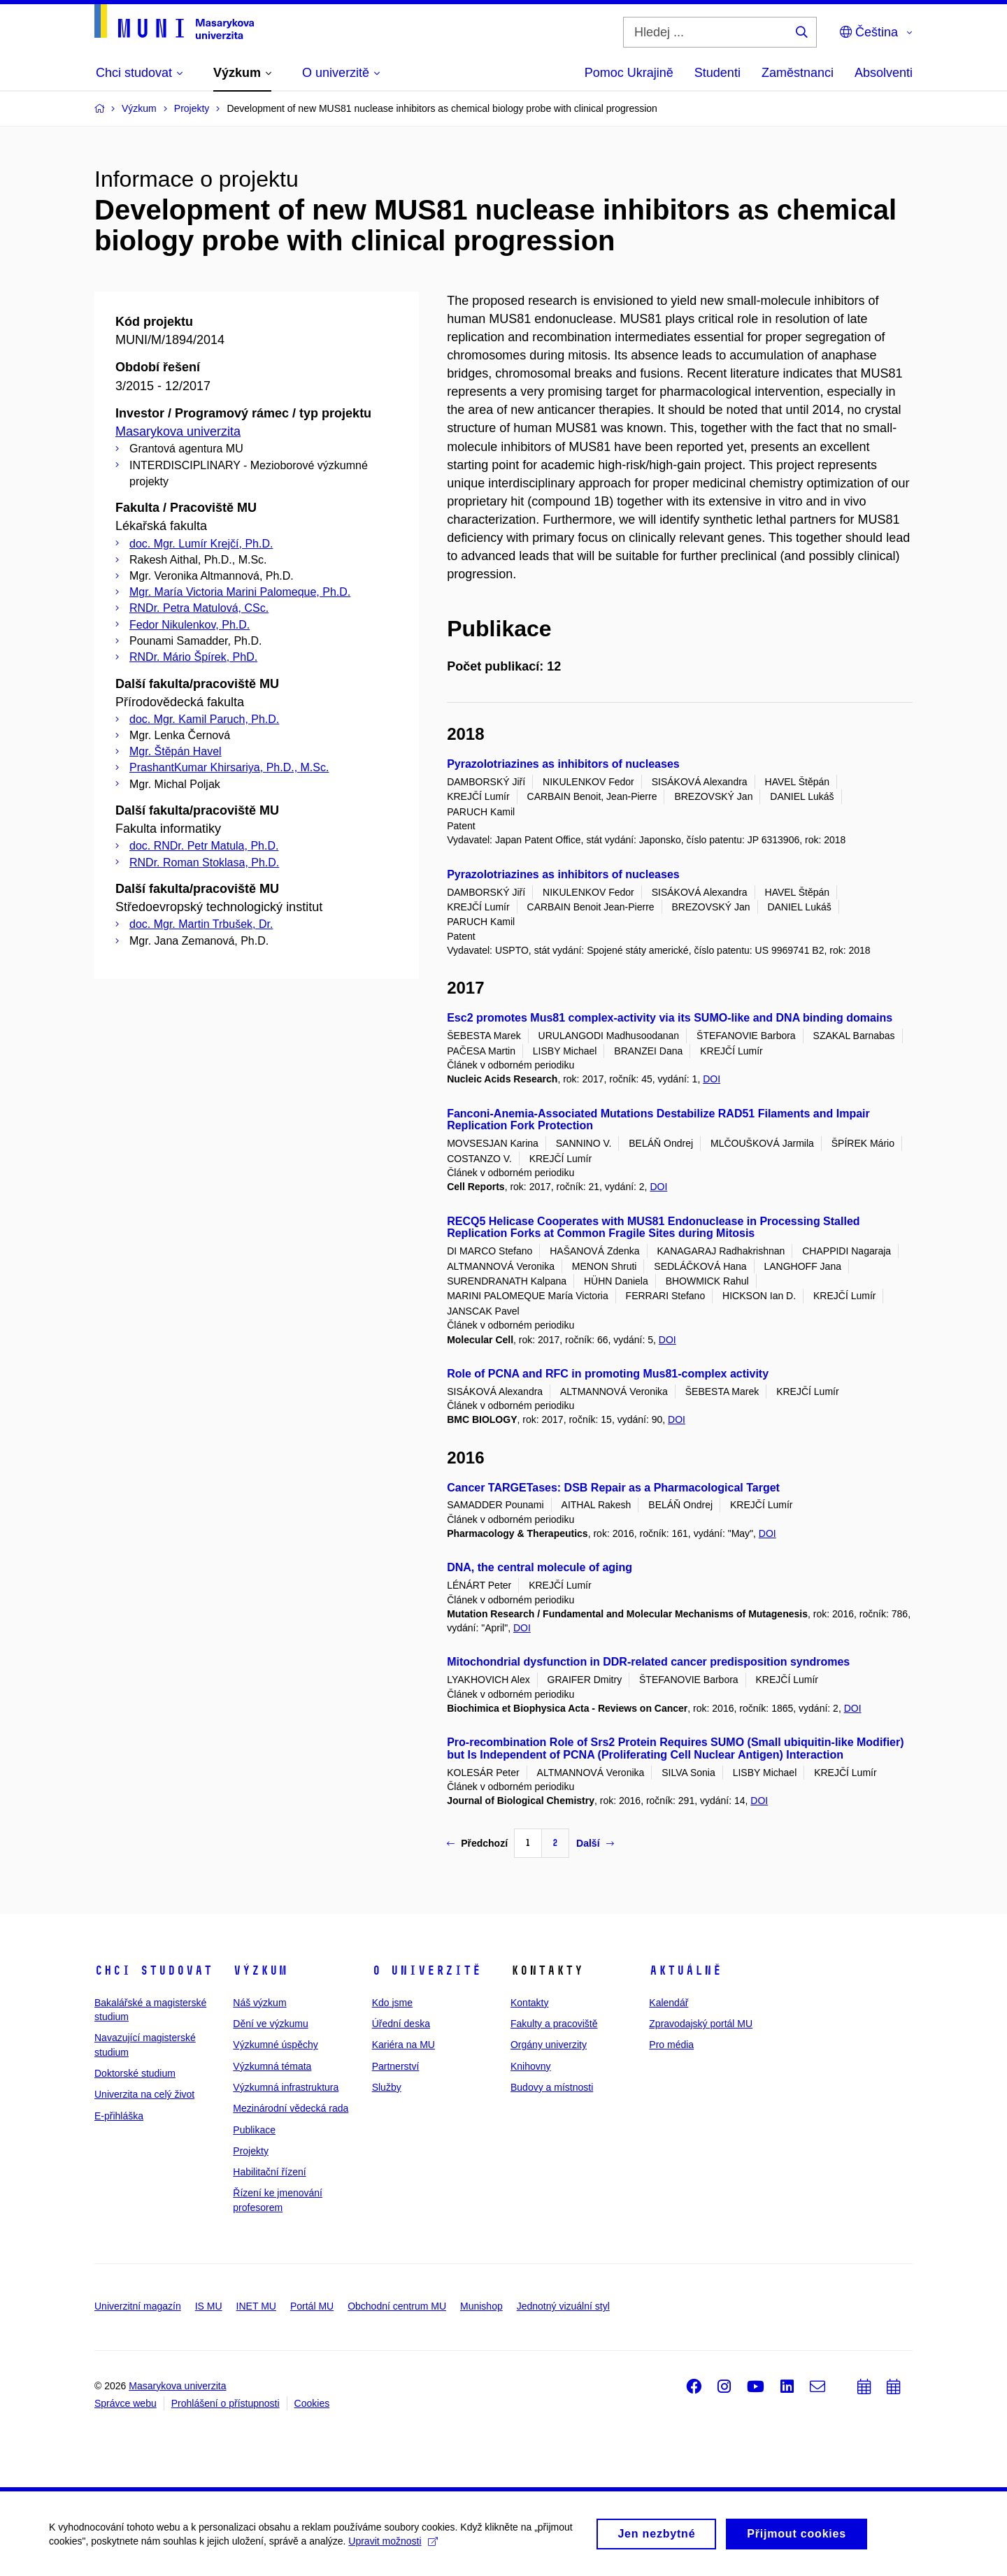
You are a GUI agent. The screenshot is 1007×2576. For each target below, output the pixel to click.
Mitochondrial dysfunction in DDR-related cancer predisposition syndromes (648, 1662)
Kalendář (668, 2002)
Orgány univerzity (548, 2044)
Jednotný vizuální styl (563, 2306)
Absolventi (884, 73)
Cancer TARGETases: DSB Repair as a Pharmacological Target (613, 1488)
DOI (711, 1079)
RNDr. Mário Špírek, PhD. (193, 657)
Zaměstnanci (798, 73)
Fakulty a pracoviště (554, 2023)
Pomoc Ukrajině (629, 73)
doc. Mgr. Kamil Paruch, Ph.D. (204, 719)
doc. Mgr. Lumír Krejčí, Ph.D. (201, 544)
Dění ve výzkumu (270, 2023)
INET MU (256, 2306)
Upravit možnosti (392, 2545)
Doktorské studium (135, 2073)
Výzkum (260, 1970)
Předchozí (477, 1843)
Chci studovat (153, 1970)
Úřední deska (401, 2023)
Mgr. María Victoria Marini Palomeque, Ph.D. (239, 592)
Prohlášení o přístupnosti (225, 2403)
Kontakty (529, 2002)
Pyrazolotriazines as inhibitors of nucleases (563, 764)
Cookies (312, 2403)
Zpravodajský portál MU (700, 2023)
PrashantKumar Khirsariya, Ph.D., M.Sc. (229, 767)
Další (594, 1843)
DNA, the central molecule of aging (539, 1567)
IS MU (208, 2306)
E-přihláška (118, 2115)
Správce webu (125, 2403)
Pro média (671, 2044)
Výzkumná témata (272, 2066)
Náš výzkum (259, 2002)
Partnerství (396, 2066)
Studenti (717, 73)
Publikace (254, 2129)
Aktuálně (685, 1970)
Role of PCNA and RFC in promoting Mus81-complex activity (608, 1374)
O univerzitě (426, 1970)
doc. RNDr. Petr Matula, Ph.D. (203, 846)
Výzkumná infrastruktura (285, 2087)
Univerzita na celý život (144, 2094)
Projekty (251, 2150)
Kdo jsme (392, 2002)
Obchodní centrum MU (397, 2306)
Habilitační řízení (269, 2171)
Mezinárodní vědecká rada (290, 2108)
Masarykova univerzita (178, 431)
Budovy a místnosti (551, 2087)
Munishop (481, 2306)
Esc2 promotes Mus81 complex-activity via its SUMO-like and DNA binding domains (669, 1018)
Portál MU (312, 2306)
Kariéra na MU (403, 2044)
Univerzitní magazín (137, 2306)
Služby (386, 2087)
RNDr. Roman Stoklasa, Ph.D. (204, 862)
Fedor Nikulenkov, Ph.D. (189, 625)
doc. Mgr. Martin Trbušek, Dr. (201, 924)
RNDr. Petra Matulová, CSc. (199, 608)
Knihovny (530, 2066)
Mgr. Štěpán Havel (175, 751)
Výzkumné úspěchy (275, 2044)
